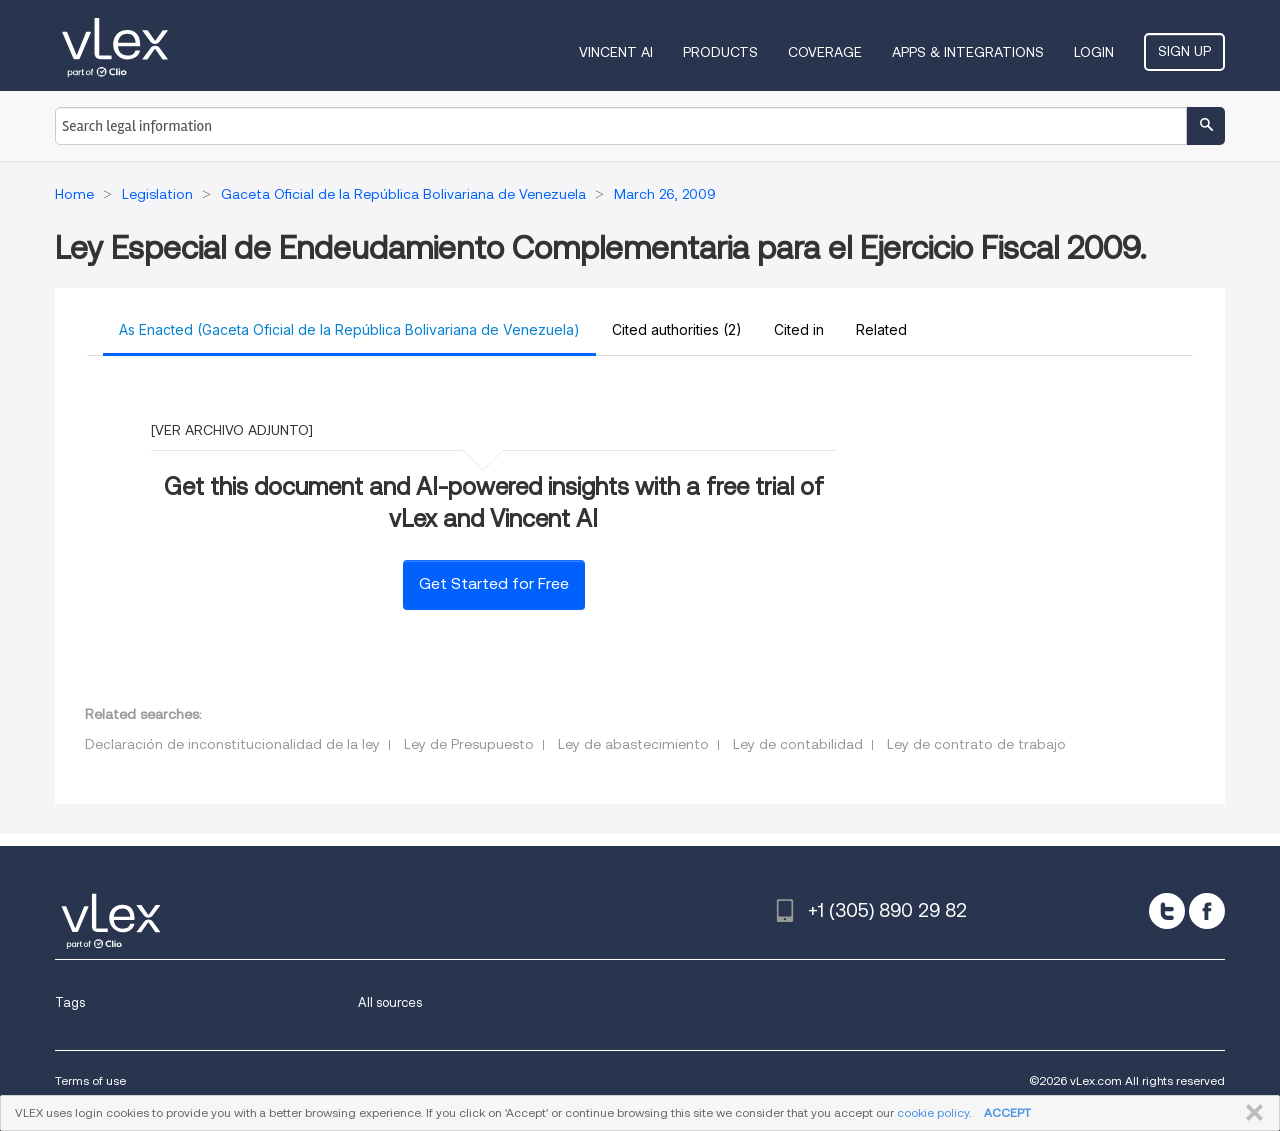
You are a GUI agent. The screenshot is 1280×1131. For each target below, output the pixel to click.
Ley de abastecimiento (633, 744)
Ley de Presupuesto (469, 744)
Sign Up (1184, 51)
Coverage (825, 52)
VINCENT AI (616, 52)
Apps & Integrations (968, 52)
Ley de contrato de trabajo (976, 744)
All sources (390, 1002)
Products (720, 52)
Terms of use (90, 1080)
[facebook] (1207, 911)
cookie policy (933, 1112)
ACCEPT (1007, 1112)
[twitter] (1167, 911)
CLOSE (1250, 1113)
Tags (70, 1002)
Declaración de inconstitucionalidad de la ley (232, 744)
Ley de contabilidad (798, 744)
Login (1094, 52)
